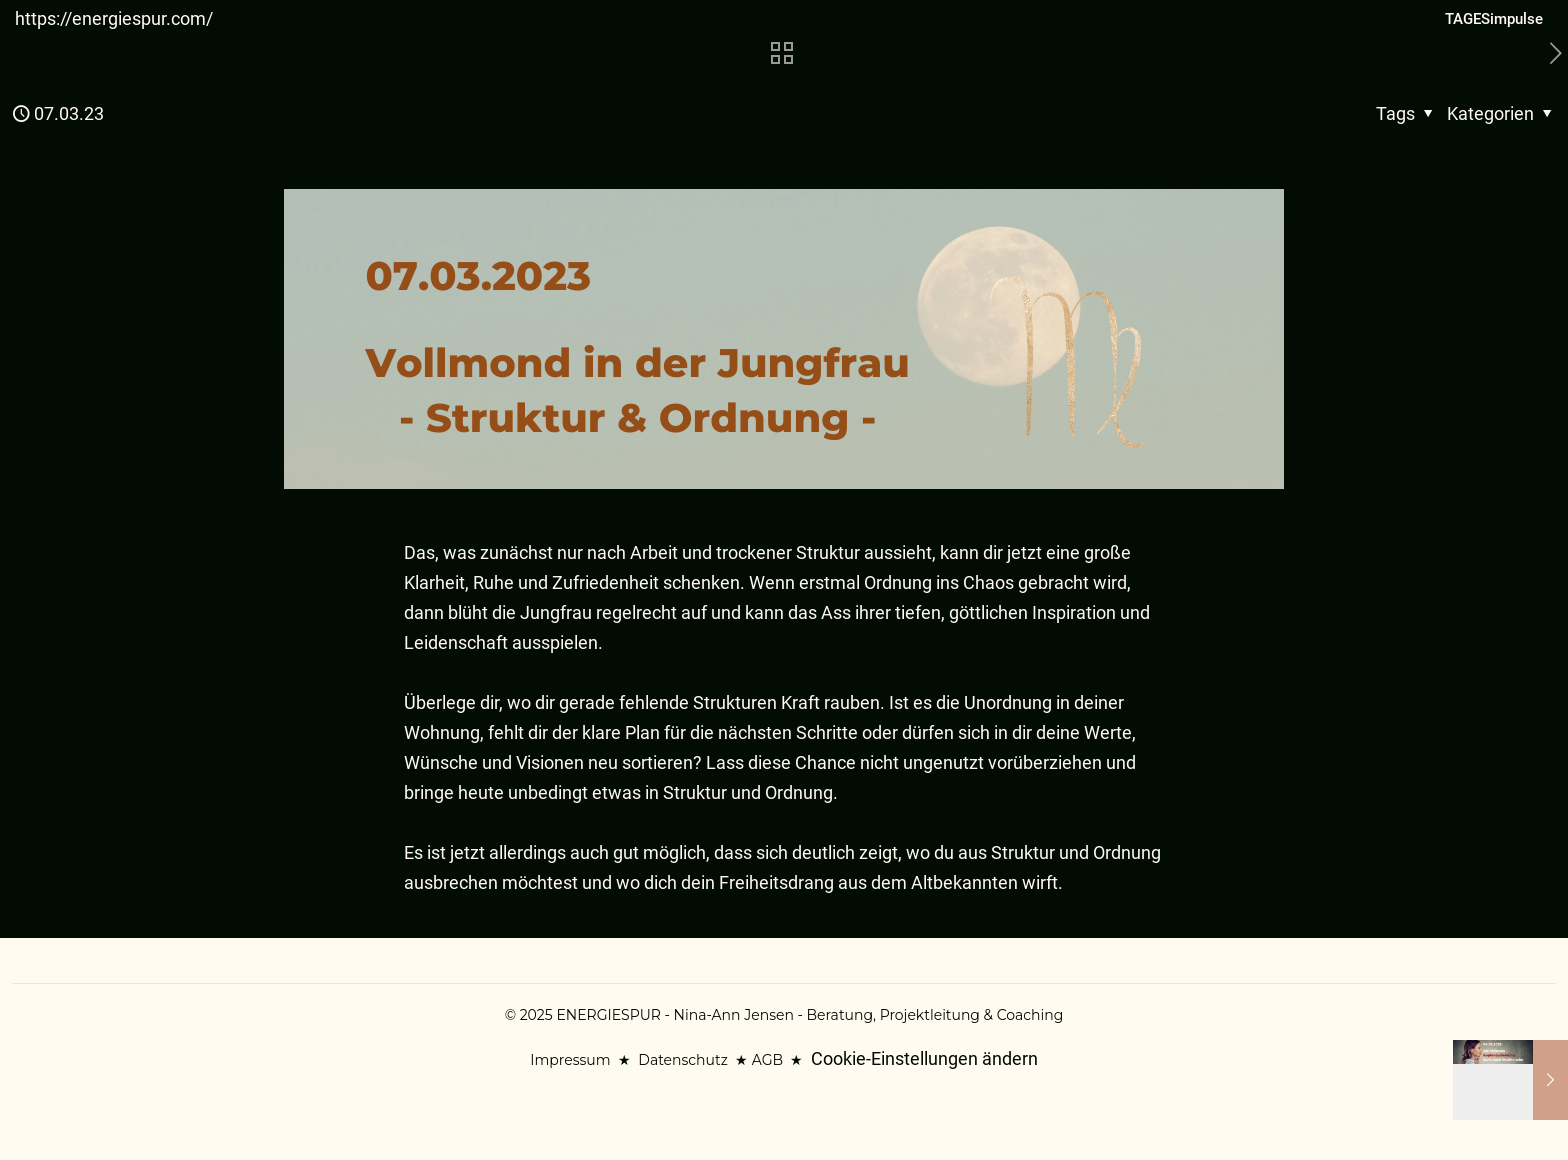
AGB (767, 1060)
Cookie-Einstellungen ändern (924, 1058)
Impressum (570, 1060)
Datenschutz (682, 1060)
